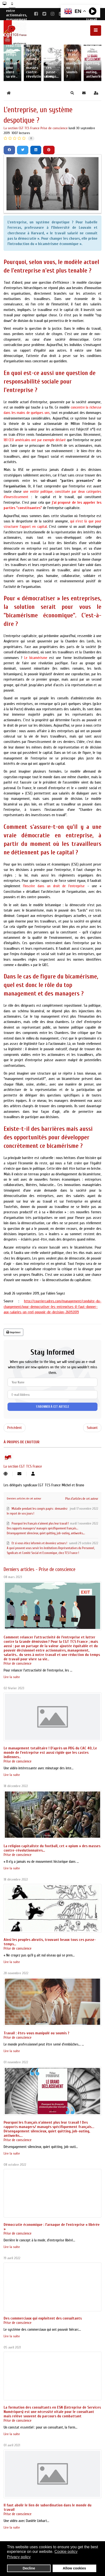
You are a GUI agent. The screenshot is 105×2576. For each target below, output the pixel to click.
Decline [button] (29, 2568)
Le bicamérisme (35, 658)
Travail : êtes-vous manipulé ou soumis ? (36, 2033)
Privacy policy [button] (19, 2557)
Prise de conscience (54, 128)
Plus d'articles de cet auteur (81, 1498)
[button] (72, 93)
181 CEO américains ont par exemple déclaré (35, 440)
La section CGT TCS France (22, 128)
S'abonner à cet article (52, 1406)
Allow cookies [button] (74, 2568)
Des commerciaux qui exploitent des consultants (43, 2318)
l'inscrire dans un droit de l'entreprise (54, 886)
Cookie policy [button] (65, 2551)
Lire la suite (12, 1677)
